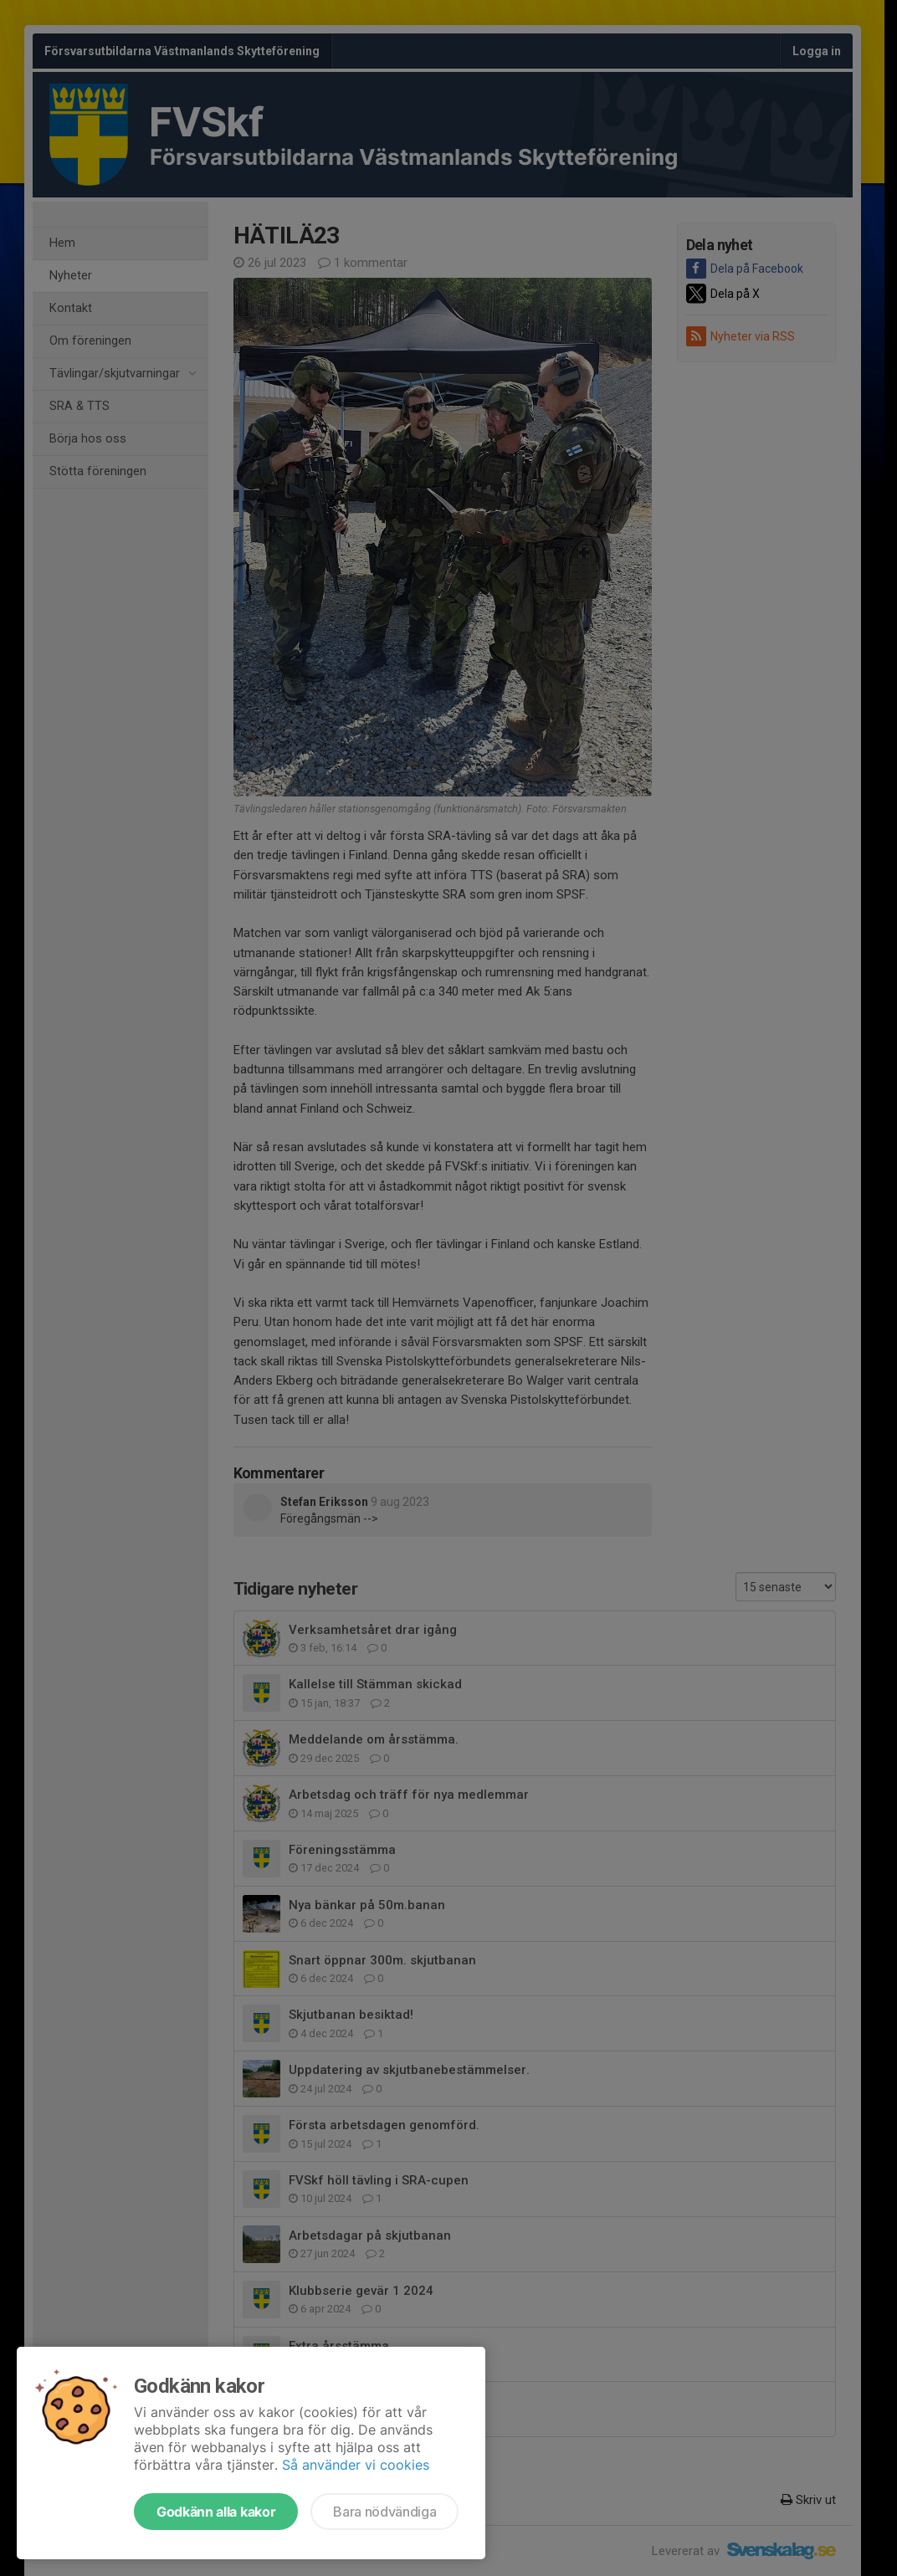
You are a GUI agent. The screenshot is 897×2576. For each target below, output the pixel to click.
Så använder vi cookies (355, 2464)
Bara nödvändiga (384, 2511)
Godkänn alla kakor (215, 2511)
